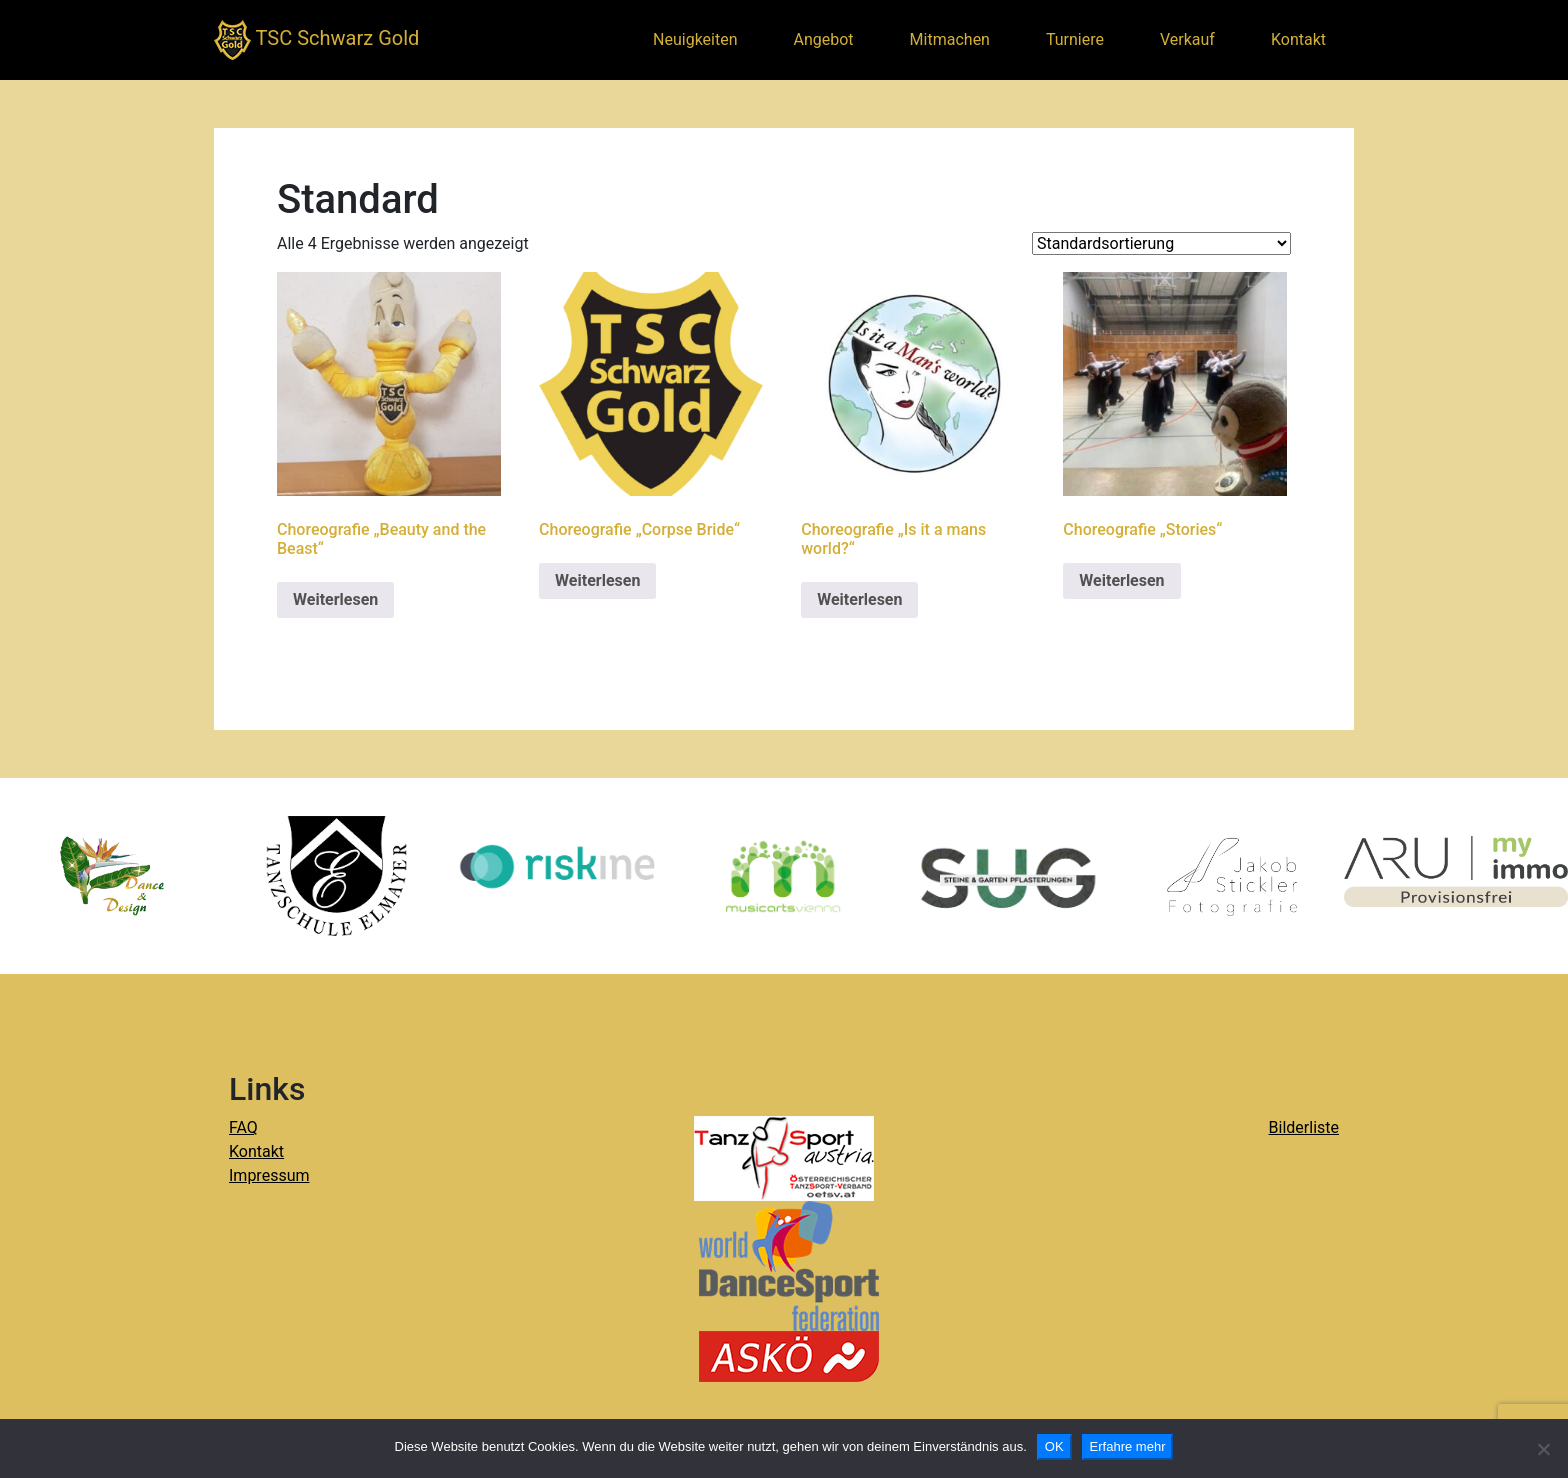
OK (1054, 1446)
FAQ (243, 1127)
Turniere (1075, 39)
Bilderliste (1304, 1127)
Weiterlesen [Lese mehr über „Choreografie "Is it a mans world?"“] (859, 599)
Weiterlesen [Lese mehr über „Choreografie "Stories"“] (1121, 580)
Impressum (269, 1175)
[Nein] (1543, 1449)
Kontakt (1298, 39)
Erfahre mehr (1128, 1446)
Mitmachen (950, 39)
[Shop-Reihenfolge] (1161, 243)
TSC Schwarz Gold (316, 40)
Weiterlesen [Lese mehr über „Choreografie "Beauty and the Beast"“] (335, 599)
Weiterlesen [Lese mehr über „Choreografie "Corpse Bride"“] (597, 580)
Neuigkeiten (695, 39)
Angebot (824, 39)
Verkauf (1187, 39)
